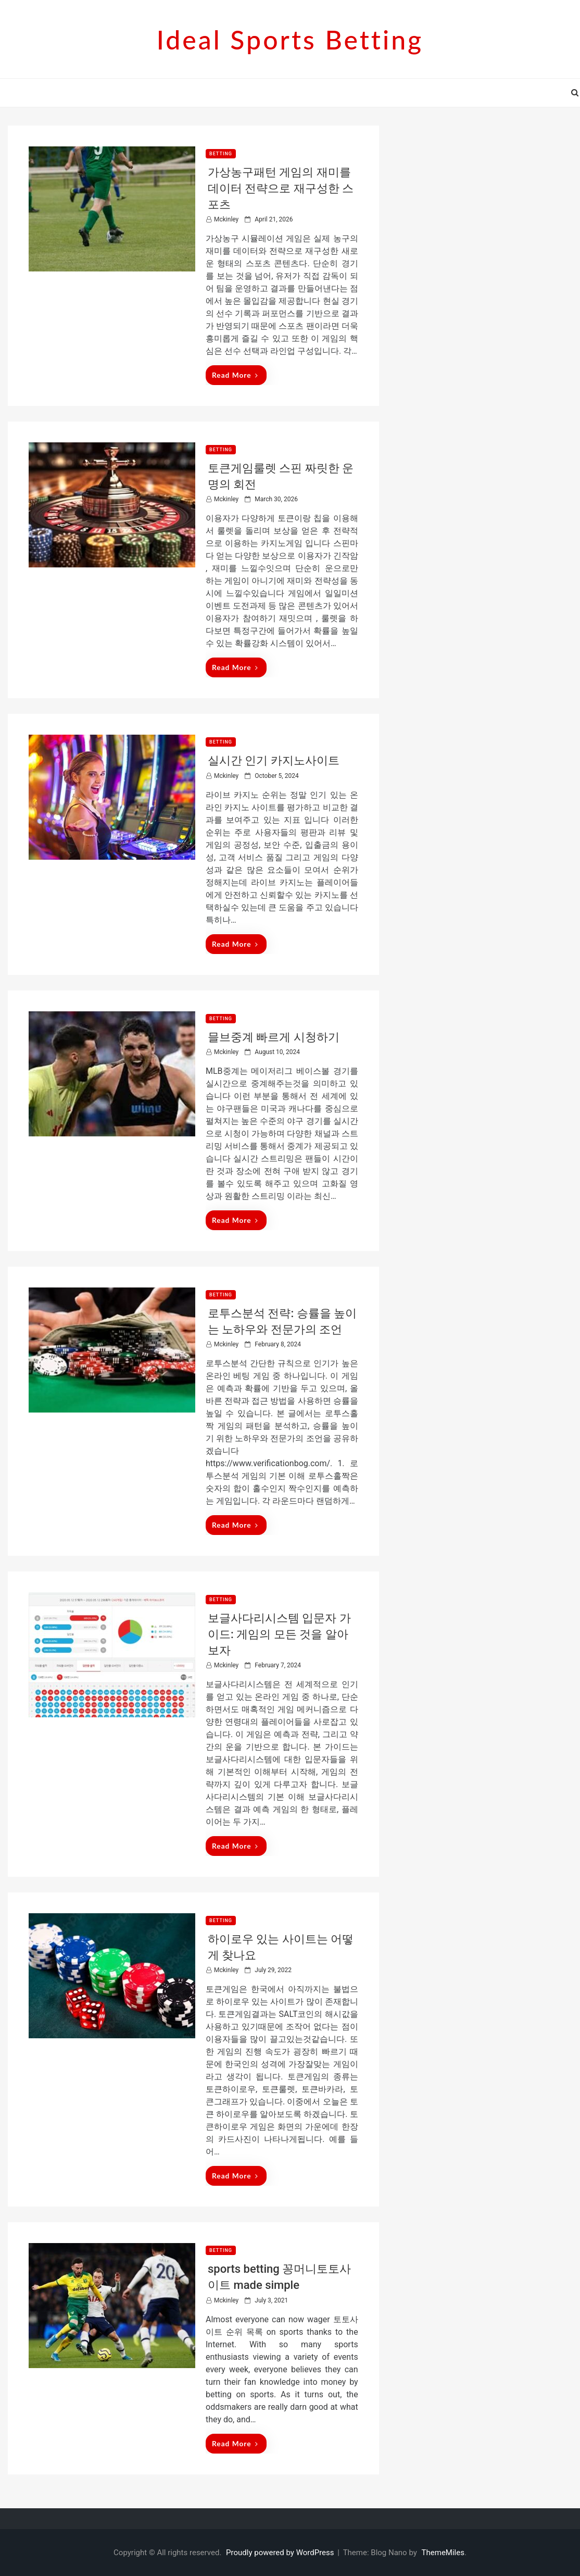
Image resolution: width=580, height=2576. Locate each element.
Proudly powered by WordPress (281, 2552)
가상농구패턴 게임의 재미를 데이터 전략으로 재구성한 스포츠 (281, 188)
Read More (235, 374)
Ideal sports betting (290, 39)
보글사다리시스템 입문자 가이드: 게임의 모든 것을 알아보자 (279, 1634)
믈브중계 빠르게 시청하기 (273, 1037)
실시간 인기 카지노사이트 (273, 760)
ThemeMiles (443, 2552)
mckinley (226, 219)
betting (220, 153)
